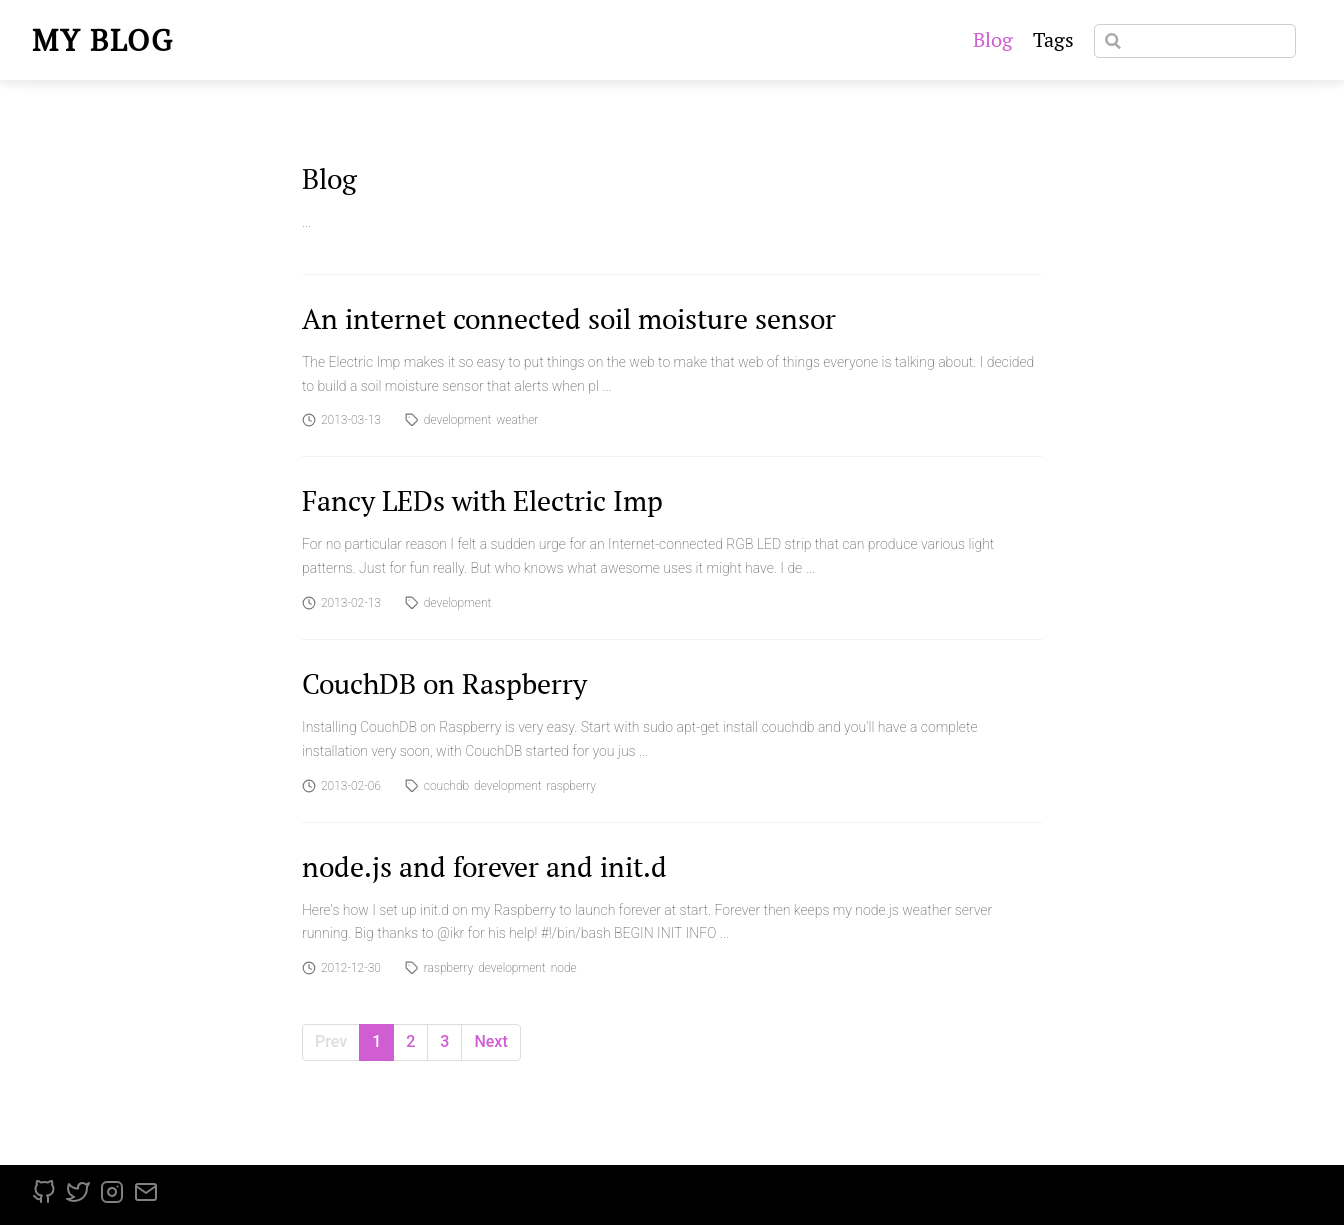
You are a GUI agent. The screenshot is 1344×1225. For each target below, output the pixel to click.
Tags (1053, 39)
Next (490, 1041)
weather (517, 420)
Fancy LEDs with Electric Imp (482, 500)
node (564, 968)
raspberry (571, 786)
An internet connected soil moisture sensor (569, 318)
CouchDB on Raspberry (444, 683)
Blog (993, 39)
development (457, 420)
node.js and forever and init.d (484, 866)
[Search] (1195, 41)
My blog (103, 40)
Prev (331, 1041)
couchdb (446, 786)
